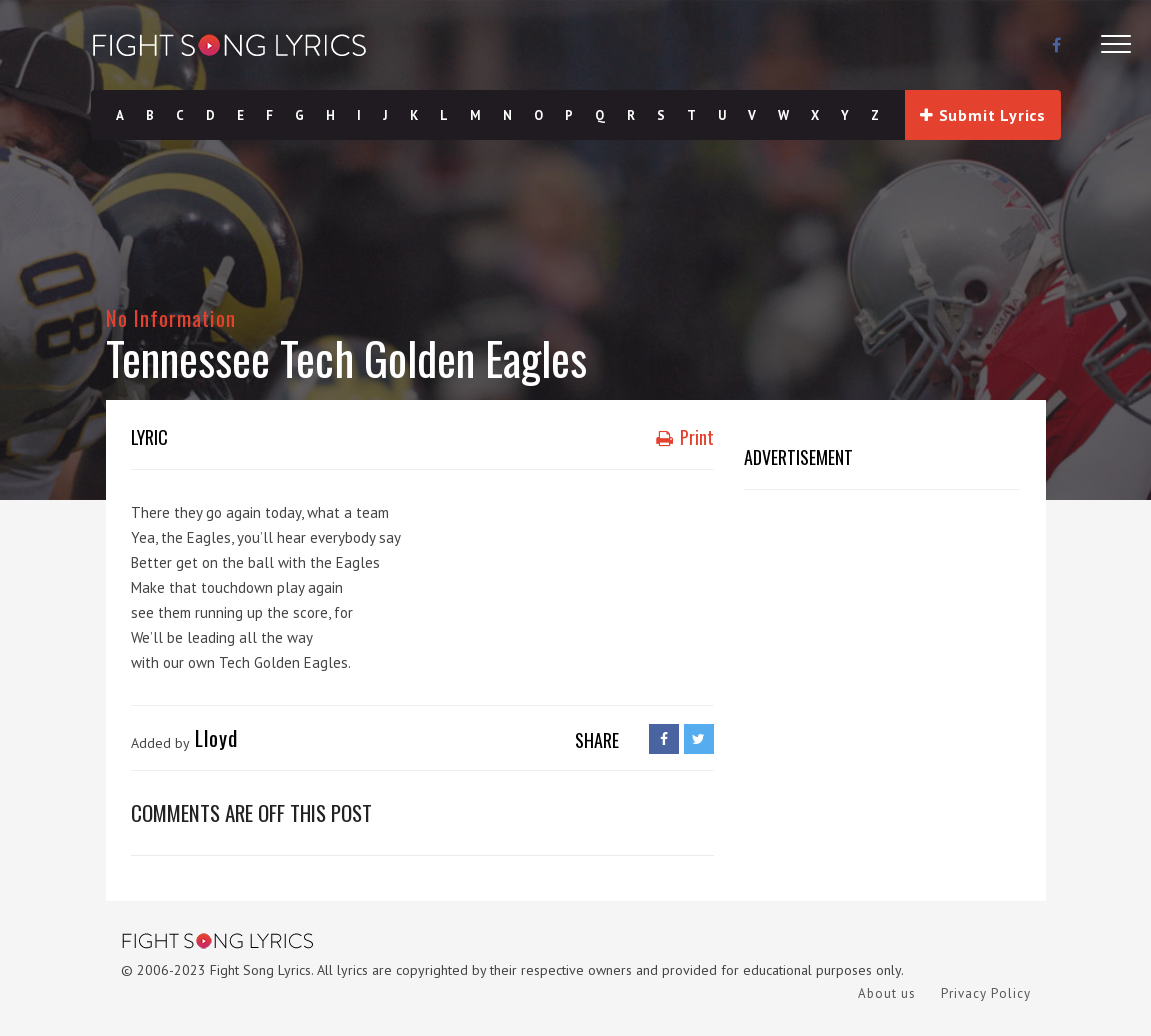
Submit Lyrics (983, 115)
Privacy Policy (986, 993)
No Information (171, 317)
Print (685, 437)
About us (887, 993)
